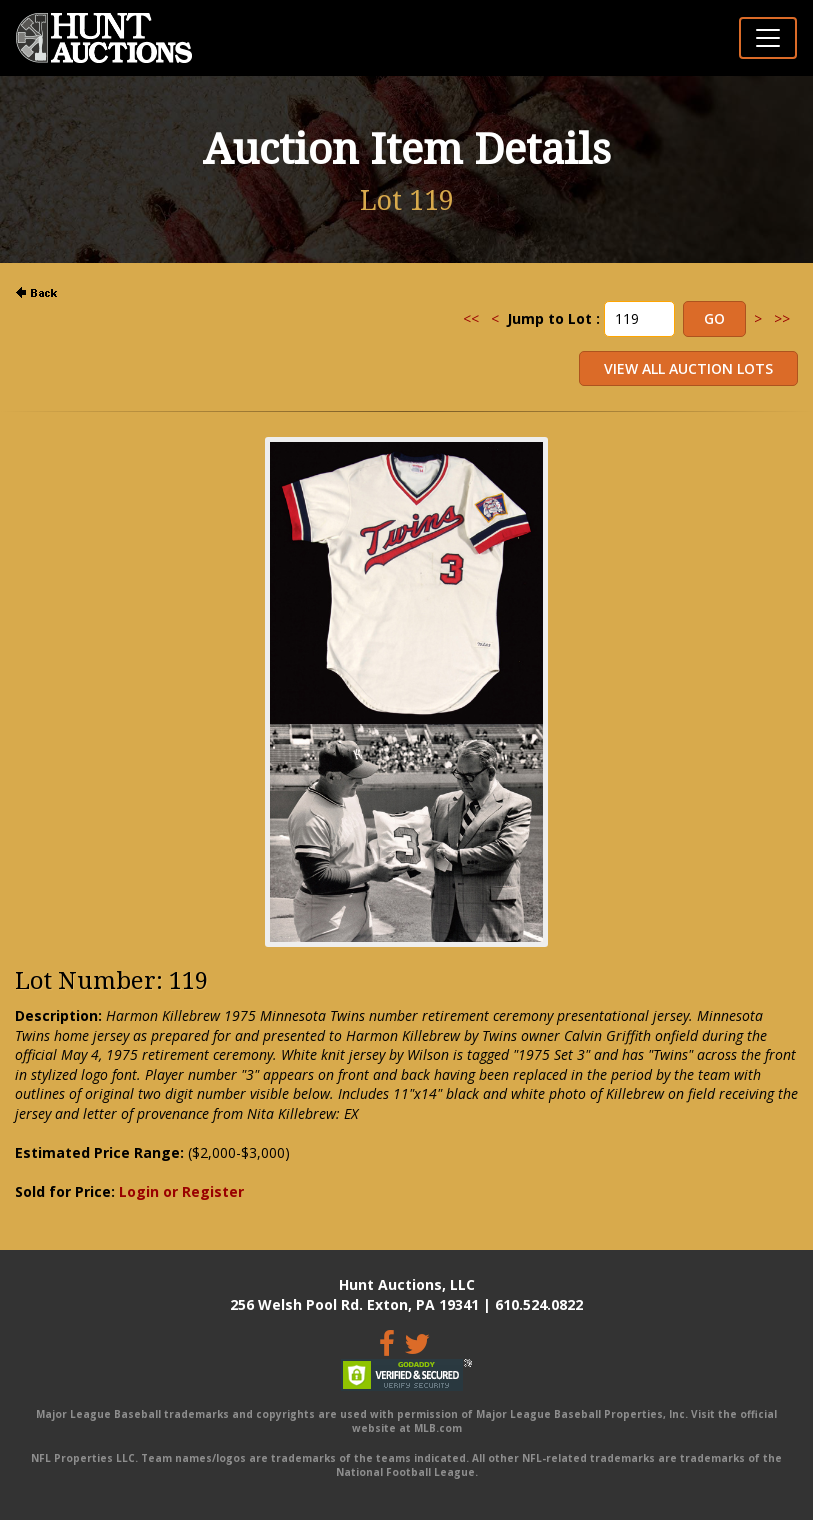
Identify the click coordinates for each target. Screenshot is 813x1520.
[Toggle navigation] (768, 38)
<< (471, 318)
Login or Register (181, 1191)
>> (782, 318)
